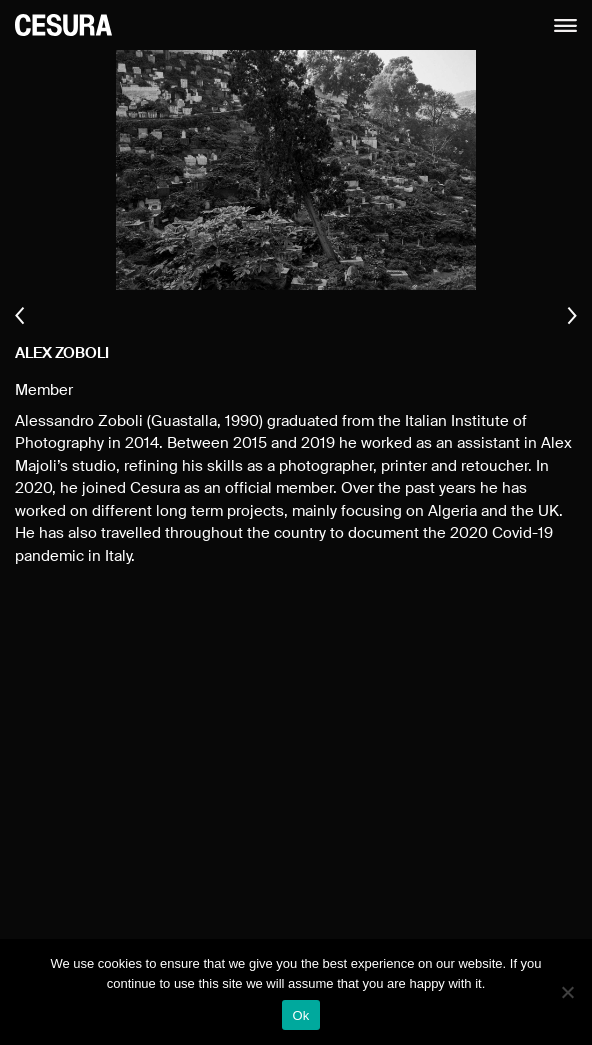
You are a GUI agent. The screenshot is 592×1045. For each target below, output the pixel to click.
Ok (300, 1015)
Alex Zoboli (62, 353)
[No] (567, 992)
